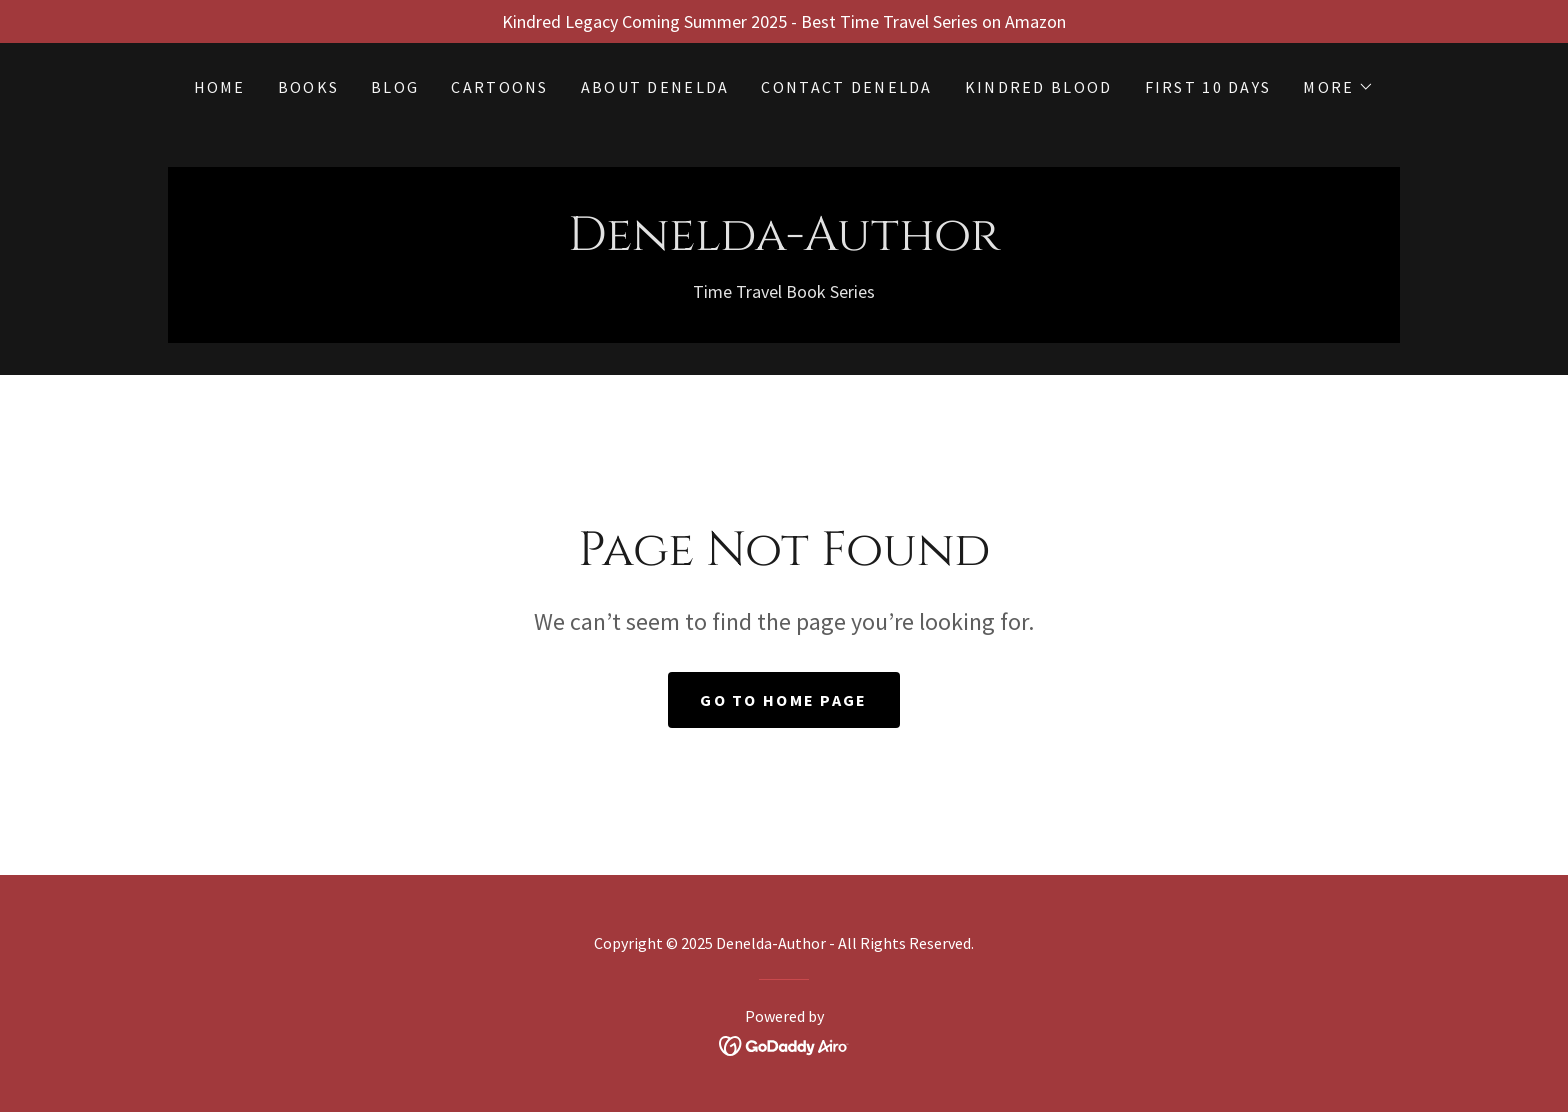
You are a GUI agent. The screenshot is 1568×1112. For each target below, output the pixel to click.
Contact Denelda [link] (846, 87)
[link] (784, 243)
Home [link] (220, 87)
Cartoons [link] (499, 87)
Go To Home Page (783, 700)
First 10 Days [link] (1208, 87)
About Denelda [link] (655, 87)
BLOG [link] (395, 87)
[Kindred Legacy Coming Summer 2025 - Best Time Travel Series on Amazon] (784, 21)
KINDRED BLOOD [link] (1039, 87)
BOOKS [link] (308, 87)
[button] (1338, 87)
